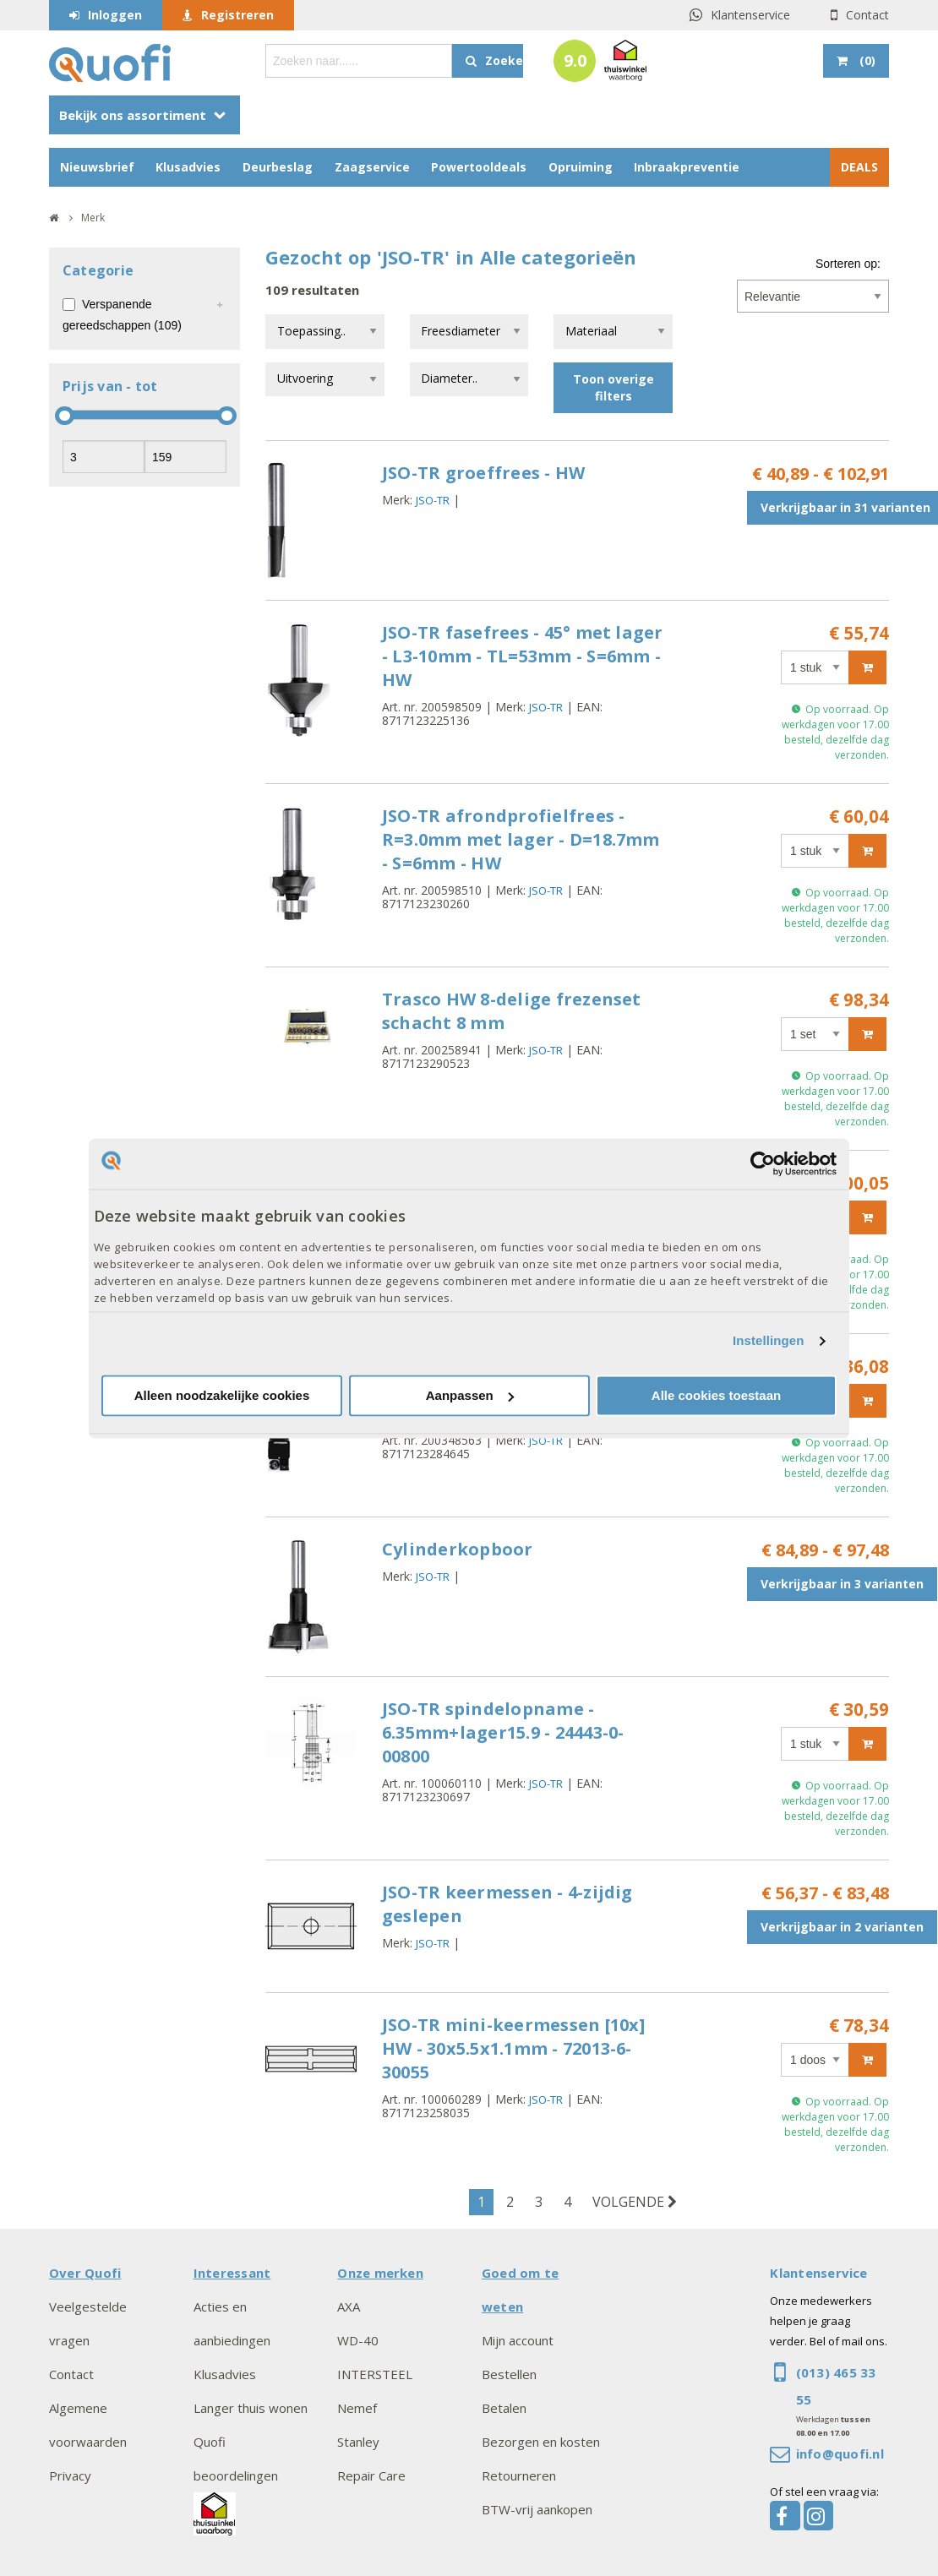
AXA (348, 2306)
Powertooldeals (478, 167)
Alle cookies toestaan (716, 1395)
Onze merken (380, 2272)
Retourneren (519, 2475)
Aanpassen (470, 1395)
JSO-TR (433, 500)
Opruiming (580, 167)
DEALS (859, 167)
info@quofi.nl (840, 2453)
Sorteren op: (848, 263)
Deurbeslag (278, 167)
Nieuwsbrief (97, 167)
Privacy (70, 2475)
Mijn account (518, 2340)
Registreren (237, 15)
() (865, 60)
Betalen (504, 2407)
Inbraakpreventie (686, 167)
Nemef (357, 2407)
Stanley (358, 2441)
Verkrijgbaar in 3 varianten (842, 1584)
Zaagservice (372, 167)
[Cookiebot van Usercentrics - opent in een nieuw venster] (763, 1163)
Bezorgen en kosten (541, 2441)
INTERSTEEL (374, 2374)
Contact (867, 15)
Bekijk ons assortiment (132, 114)
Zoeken (504, 60)
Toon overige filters (613, 387)
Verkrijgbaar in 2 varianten (842, 1927)
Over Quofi (85, 2272)
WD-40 (358, 2340)
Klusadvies (188, 167)
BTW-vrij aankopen (537, 2509)
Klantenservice (750, 15)
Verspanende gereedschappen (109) (122, 314)
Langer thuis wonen (251, 2407)
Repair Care (371, 2475)
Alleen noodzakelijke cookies (222, 1395)
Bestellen (509, 2374)
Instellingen (768, 1341)
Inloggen (115, 15)
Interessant (232, 2272)
